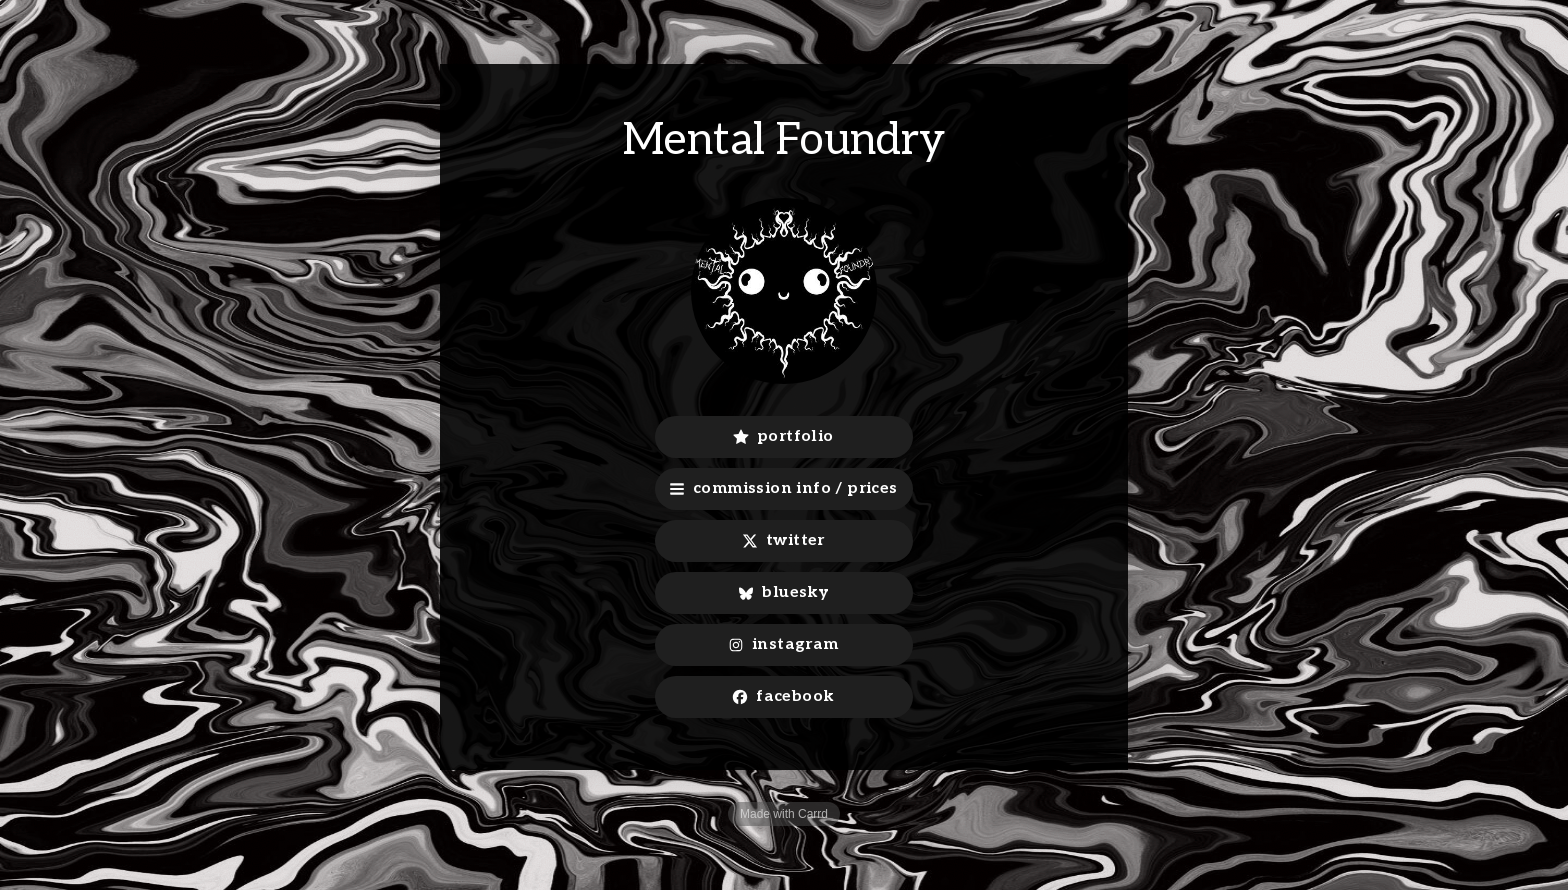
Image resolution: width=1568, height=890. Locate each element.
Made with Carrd (784, 814)
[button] (784, 437)
